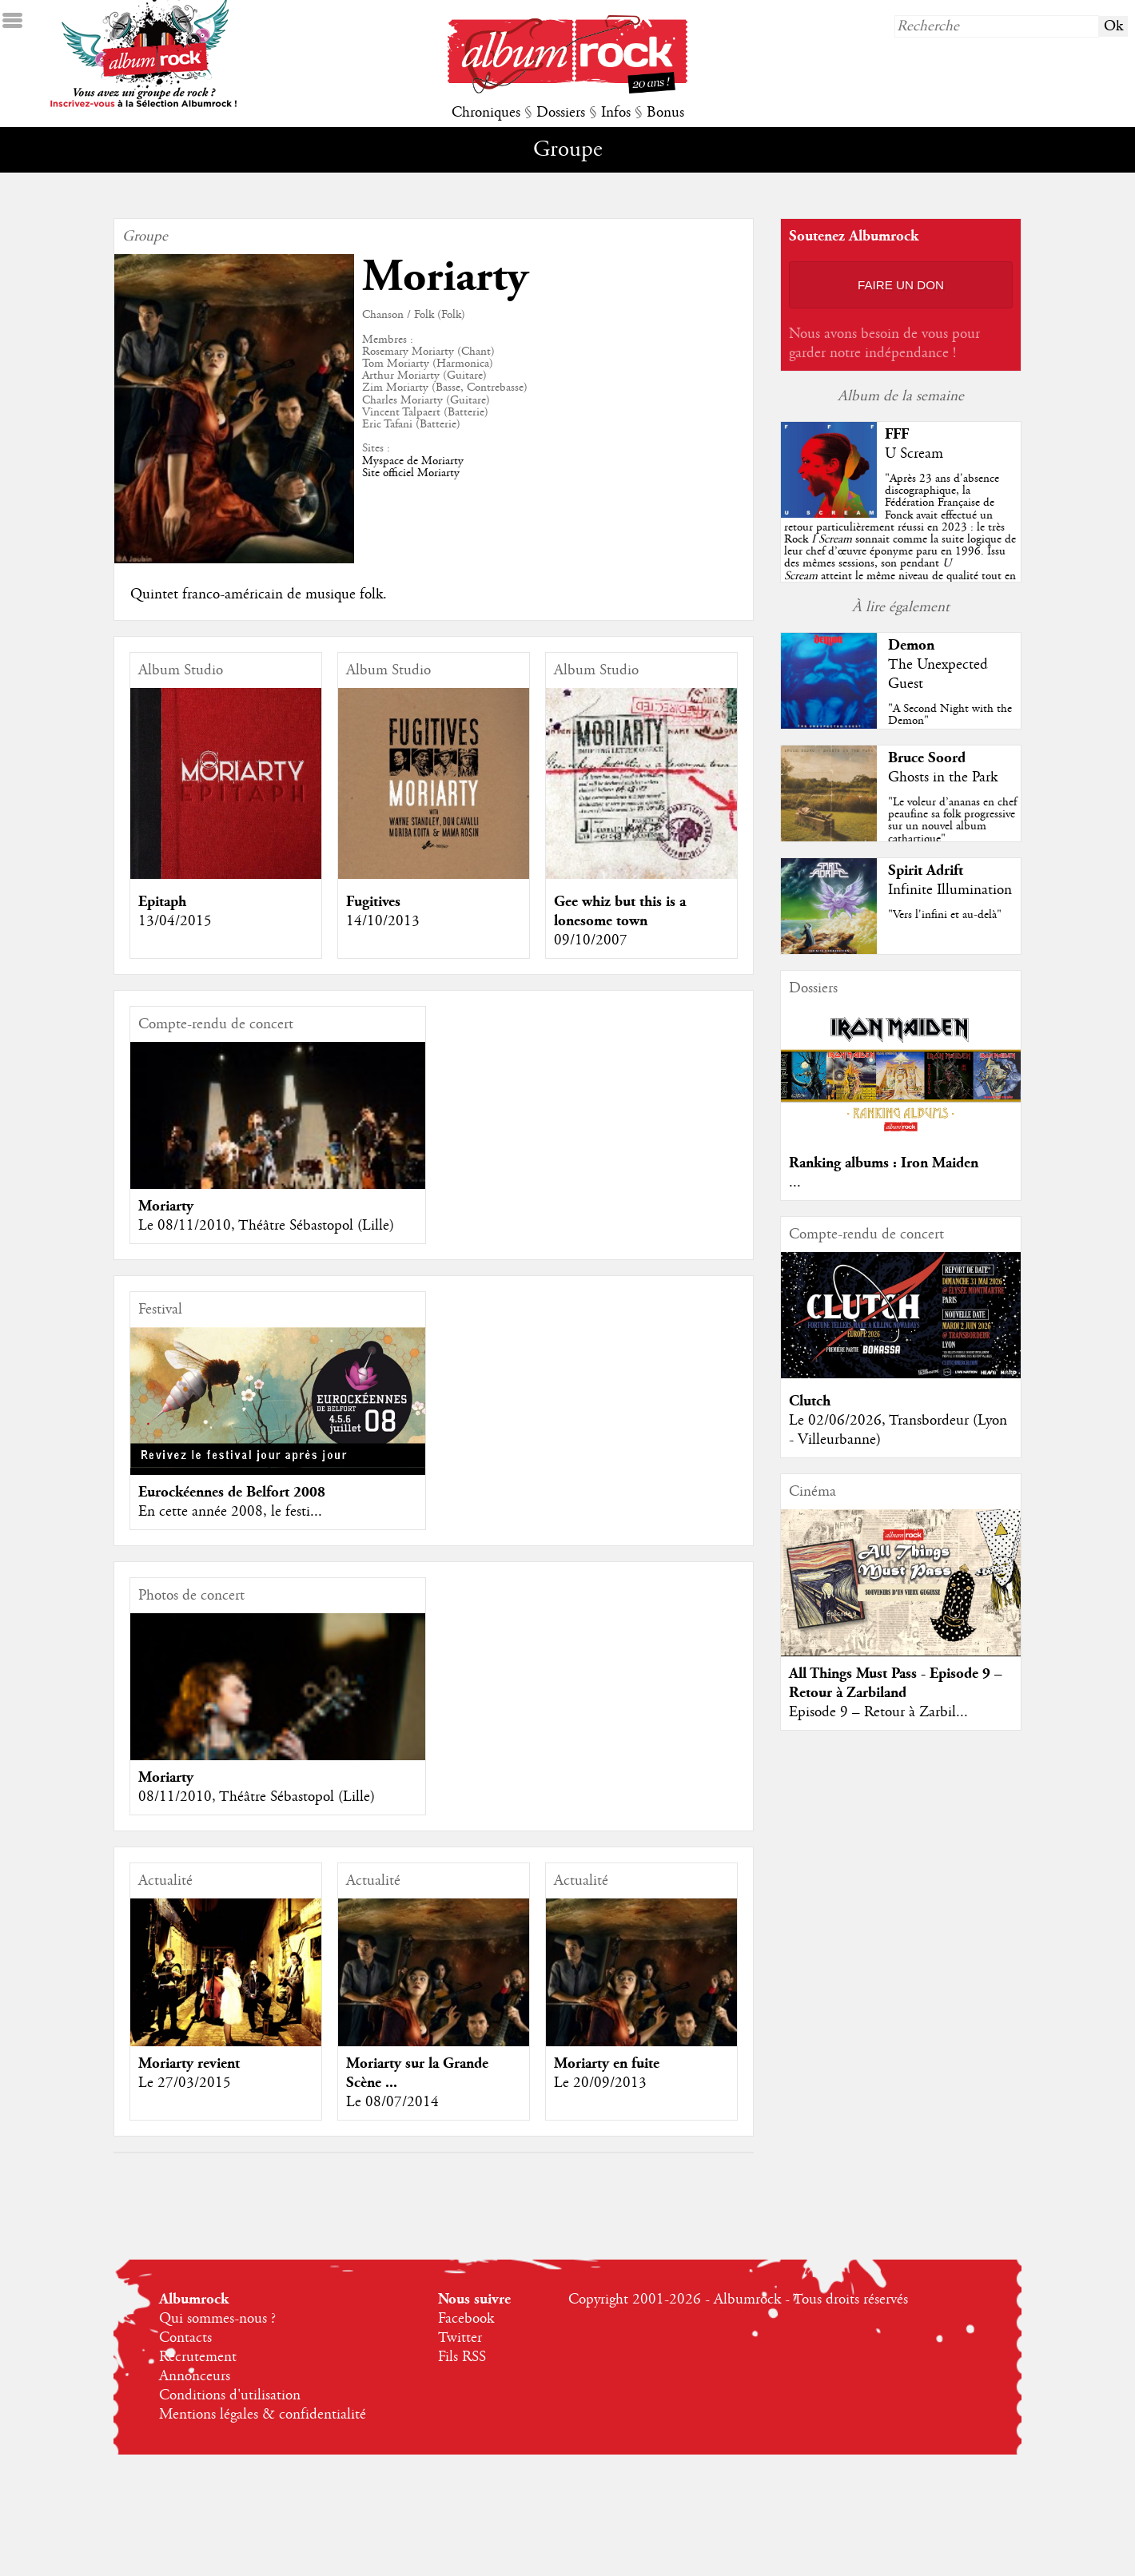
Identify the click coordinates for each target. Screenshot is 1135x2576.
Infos (616, 112)
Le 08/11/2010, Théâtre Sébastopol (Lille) (266, 1225)
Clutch (809, 1401)
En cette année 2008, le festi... (230, 1511)
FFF (897, 434)
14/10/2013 (383, 921)
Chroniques (486, 112)
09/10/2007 (590, 940)
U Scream (914, 453)
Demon (911, 645)
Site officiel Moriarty (411, 473)
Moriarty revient (189, 2063)
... (795, 1182)
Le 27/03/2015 (184, 2083)
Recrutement (198, 2357)
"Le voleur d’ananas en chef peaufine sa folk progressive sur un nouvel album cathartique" (952, 820)
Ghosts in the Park (943, 777)
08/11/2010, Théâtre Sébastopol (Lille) (256, 1797)
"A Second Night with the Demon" (950, 715)
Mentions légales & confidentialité (262, 2414)
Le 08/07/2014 (392, 2102)
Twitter (460, 2337)
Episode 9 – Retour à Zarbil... (878, 1712)
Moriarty (165, 1206)
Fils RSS (462, 2357)
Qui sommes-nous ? (217, 2318)
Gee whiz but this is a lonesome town (620, 911)
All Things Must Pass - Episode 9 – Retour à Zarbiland (895, 1683)
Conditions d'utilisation (230, 2395)
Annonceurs (194, 2376)
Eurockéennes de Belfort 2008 (231, 1492)
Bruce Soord (927, 758)
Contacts (185, 2337)
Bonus (665, 112)
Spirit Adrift (925, 870)
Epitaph (162, 901)
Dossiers (560, 112)
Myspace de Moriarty (413, 461)
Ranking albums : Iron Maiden (883, 1163)
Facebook (466, 2318)
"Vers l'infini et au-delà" (945, 915)
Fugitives (373, 901)
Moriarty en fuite (606, 2063)
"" (900, 539)
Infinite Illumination (950, 890)
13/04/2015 (175, 921)
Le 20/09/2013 (600, 2083)
